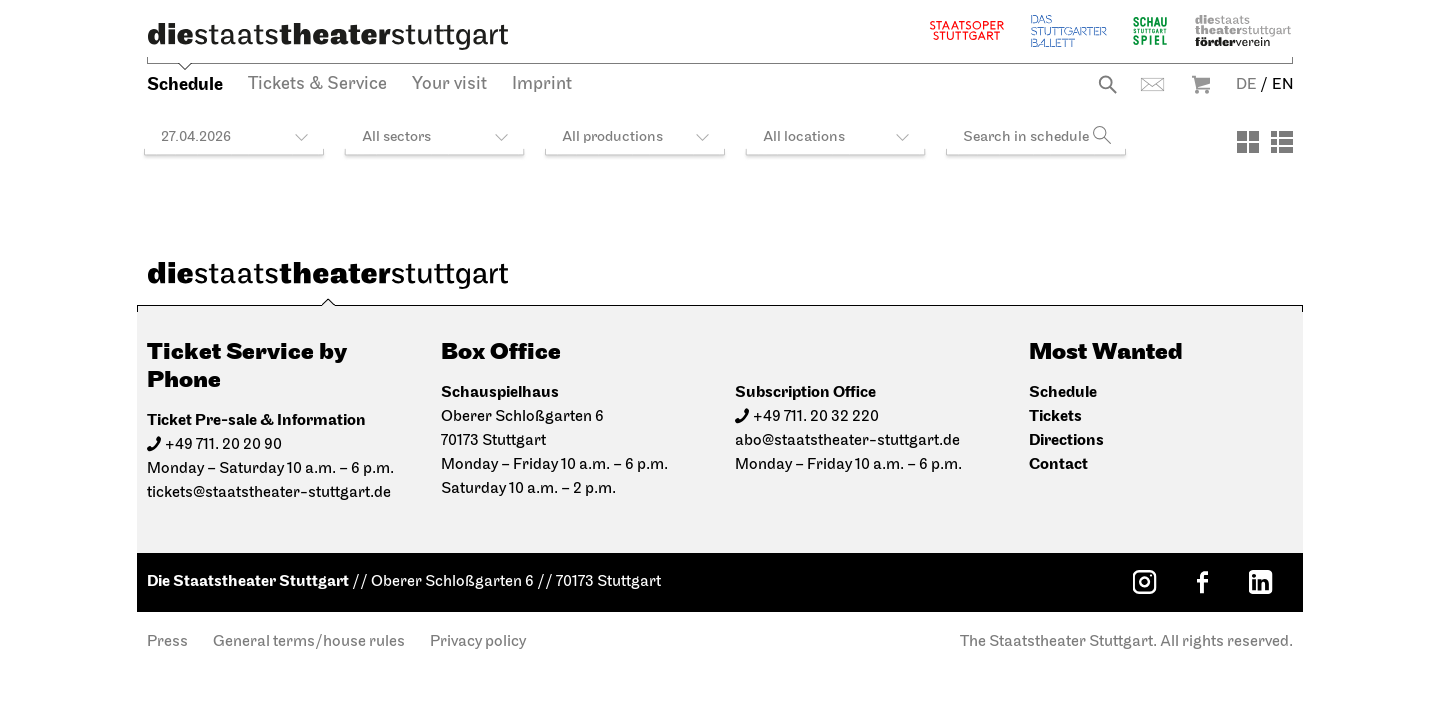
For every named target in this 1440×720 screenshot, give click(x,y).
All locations (804, 137)
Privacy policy (478, 642)
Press (167, 642)
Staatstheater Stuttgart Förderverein (1243, 30)
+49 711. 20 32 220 (816, 417)
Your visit (449, 84)
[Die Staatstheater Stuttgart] (328, 36)
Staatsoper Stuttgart (967, 30)
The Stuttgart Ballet (1069, 30)
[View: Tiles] (1248, 142)
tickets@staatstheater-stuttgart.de (269, 493)
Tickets (1055, 416)
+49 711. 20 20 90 (223, 445)
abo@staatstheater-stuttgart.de (847, 441)
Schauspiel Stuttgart (1150, 30)
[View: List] (1282, 142)
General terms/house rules (309, 642)
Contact (1152, 84)
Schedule (185, 84)
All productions (612, 137)
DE (1246, 85)
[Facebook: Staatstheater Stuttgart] (1202, 582)
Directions (1066, 440)
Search (1107, 84)
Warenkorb (1201, 84)
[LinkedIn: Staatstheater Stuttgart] (1260, 582)
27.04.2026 (196, 137)
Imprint (542, 84)
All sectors (396, 137)
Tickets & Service (317, 84)
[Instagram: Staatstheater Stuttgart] (1144, 582)
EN (1282, 85)
